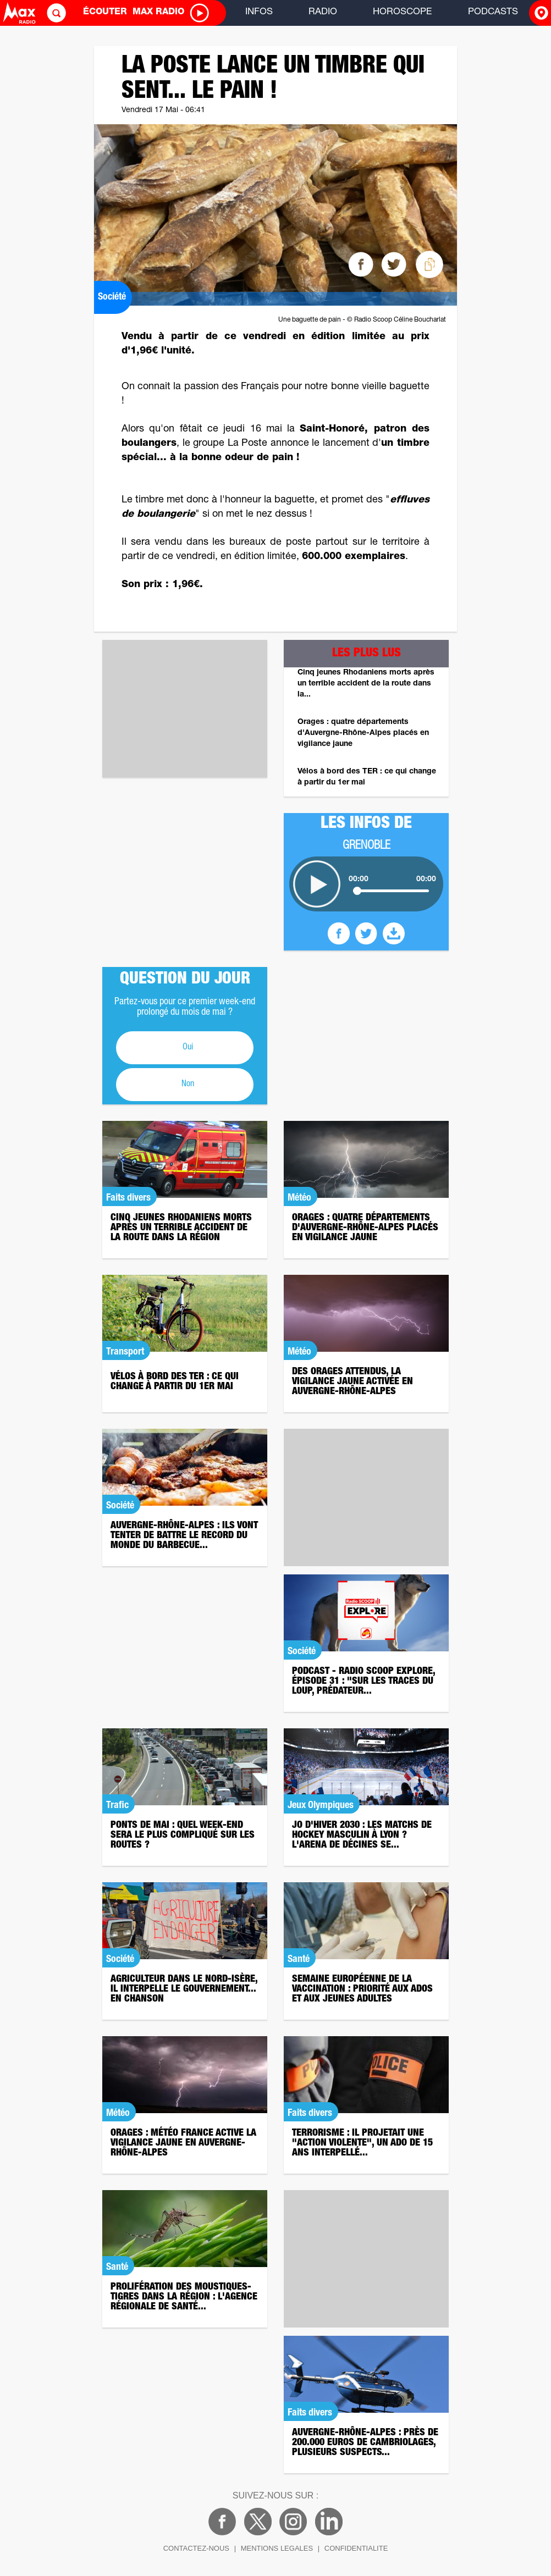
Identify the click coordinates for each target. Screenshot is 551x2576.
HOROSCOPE (402, 12)
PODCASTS (493, 12)
